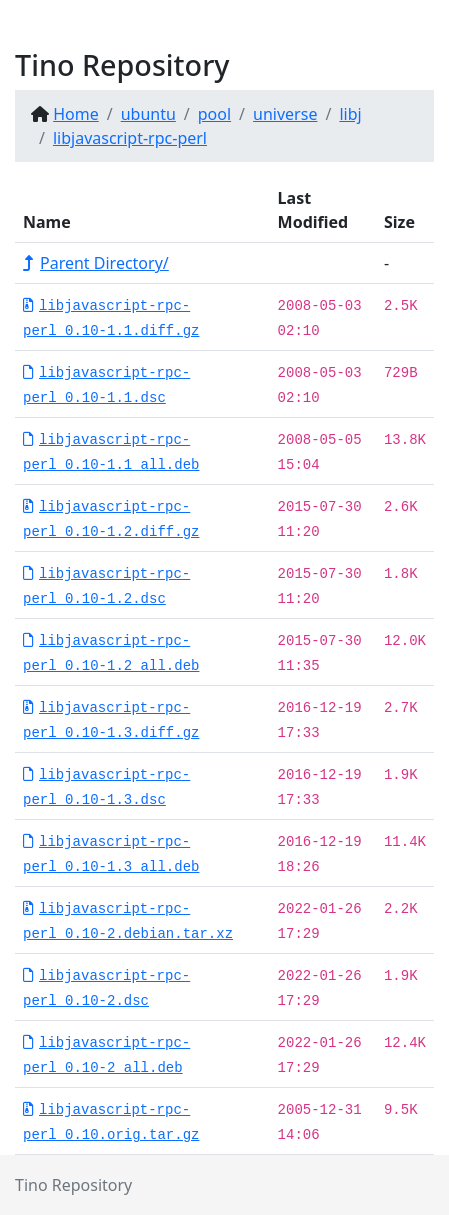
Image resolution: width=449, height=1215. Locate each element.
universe (285, 114)
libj (350, 114)
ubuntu (148, 114)
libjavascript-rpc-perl (130, 138)
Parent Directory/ (96, 263)
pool (214, 114)
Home (76, 114)
